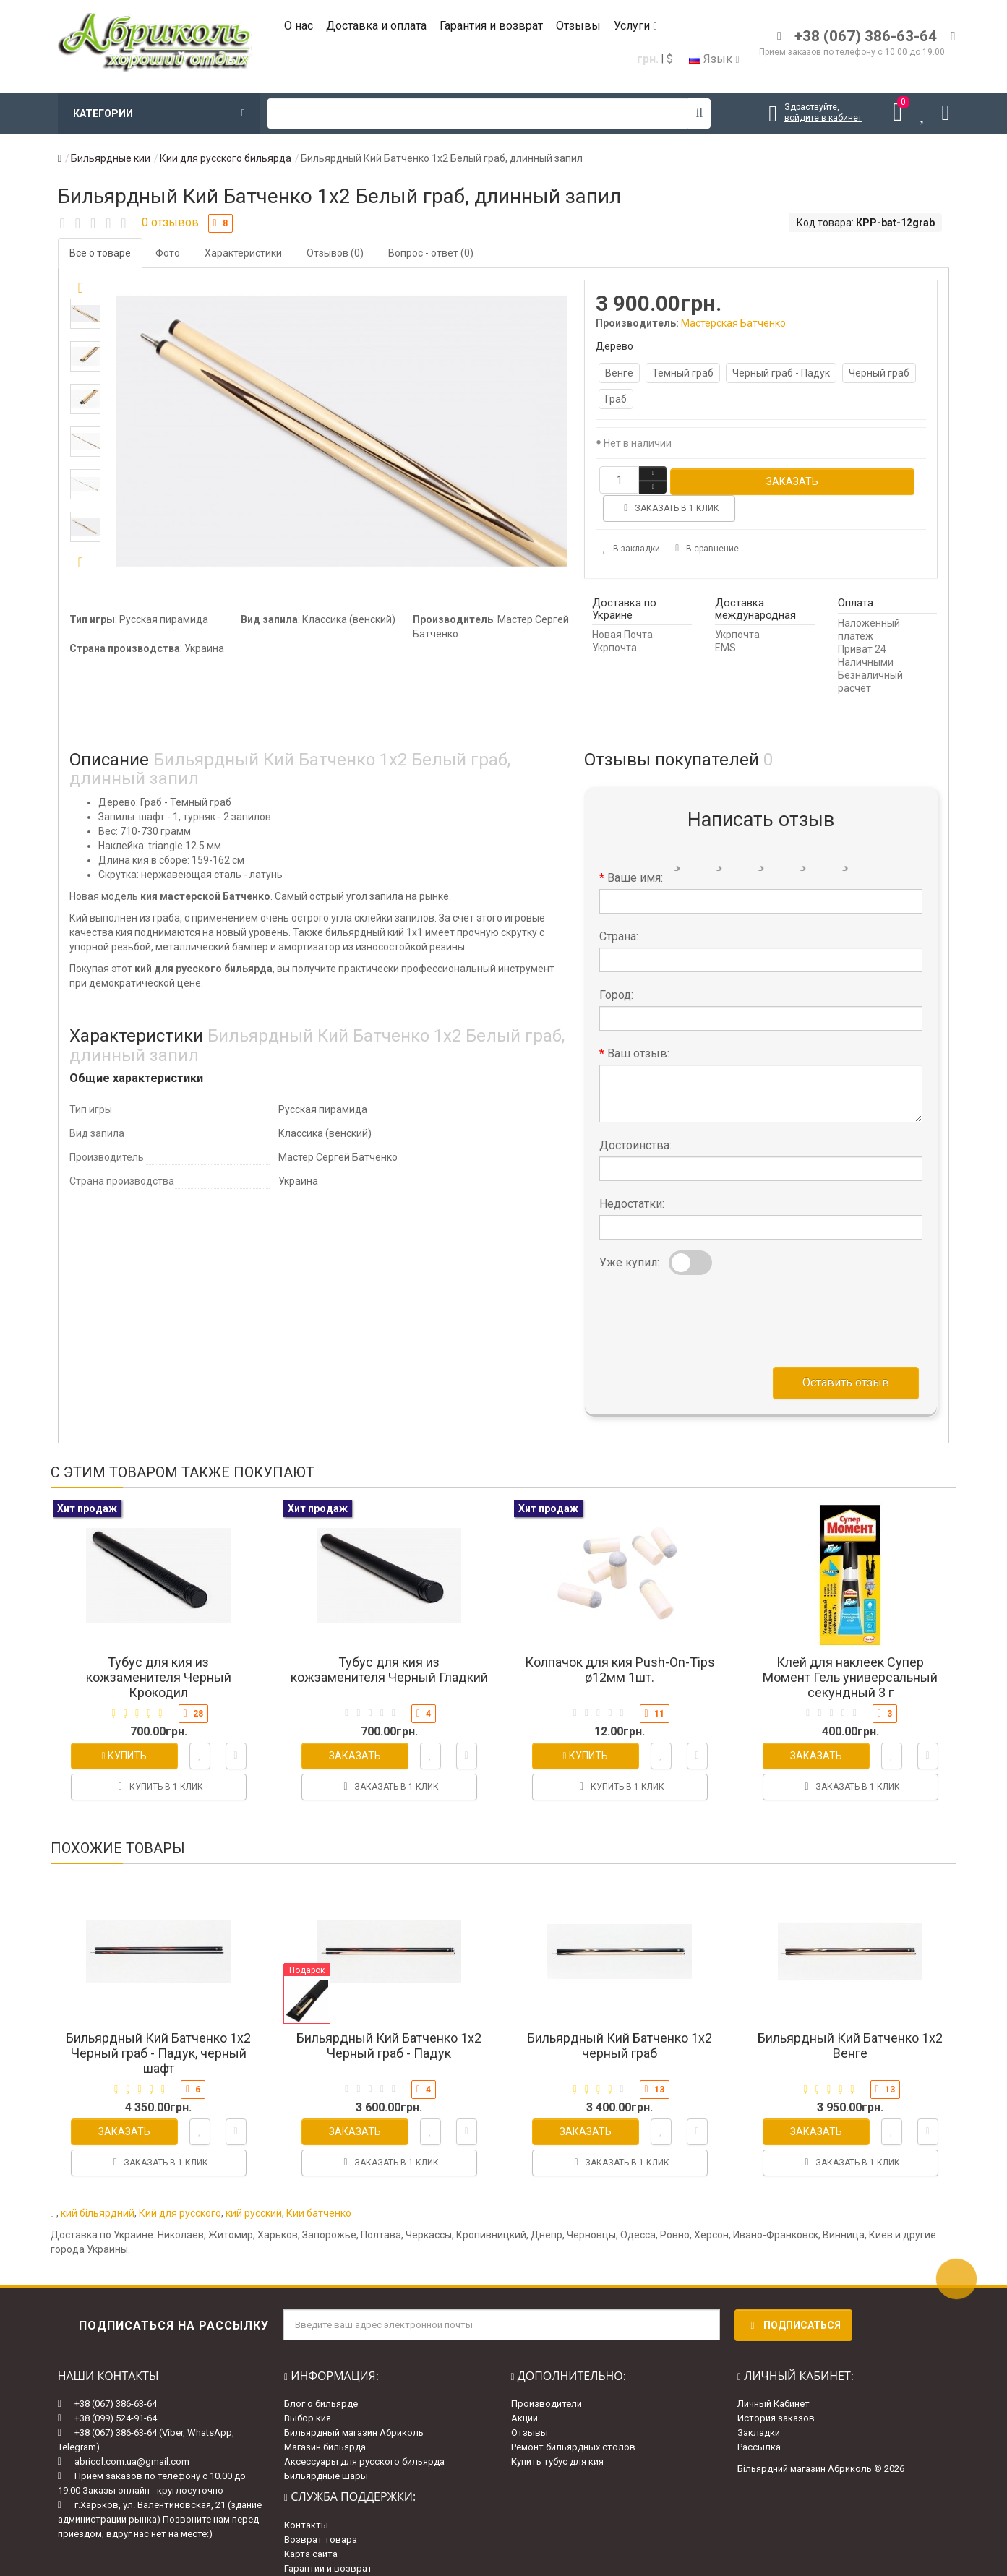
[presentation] (709, 1289)
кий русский (254, 2184)
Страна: (618, 907)
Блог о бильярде (321, 2375)
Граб (616, 399)
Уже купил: (629, 1233)
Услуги (635, 26)
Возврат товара (320, 2510)
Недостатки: (631, 1175)
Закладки (758, 2404)
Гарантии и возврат (328, 2539)
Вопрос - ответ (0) (430, 253)
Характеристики (243, 253)
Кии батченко (318, 2184)
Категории (159, 113)
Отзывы (578, 26)
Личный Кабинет (773, 2375)
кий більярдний (97, 2184)
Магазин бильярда (325, 2418)
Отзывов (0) (335, 253)
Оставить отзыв (845, 1353)
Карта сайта (311, 2525)
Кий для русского (180, 2184)
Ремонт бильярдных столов (573, 2418)
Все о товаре (100, 253)
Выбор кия (307, 2389)
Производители (546, 2375)
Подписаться (793, 2296)
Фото (167, 253)
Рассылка (759, 2418)
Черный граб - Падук (781, 373)
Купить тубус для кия (557, 2433)
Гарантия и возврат (491, 26)
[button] (80, 563)
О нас (298, 26)
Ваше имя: (635, 849)
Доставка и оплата (376, 26)
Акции (524, 2389)
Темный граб (683, 373)
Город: (616, 966)
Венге (619, 373)
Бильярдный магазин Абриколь (354, 2404)
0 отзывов (170, 222)
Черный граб (879, 373)
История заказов (776, 2389)
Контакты (306, 2496)
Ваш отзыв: (638, 1024)
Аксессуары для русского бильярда (364, 2433)
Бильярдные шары (326, 2447)
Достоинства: (635, 1116)
